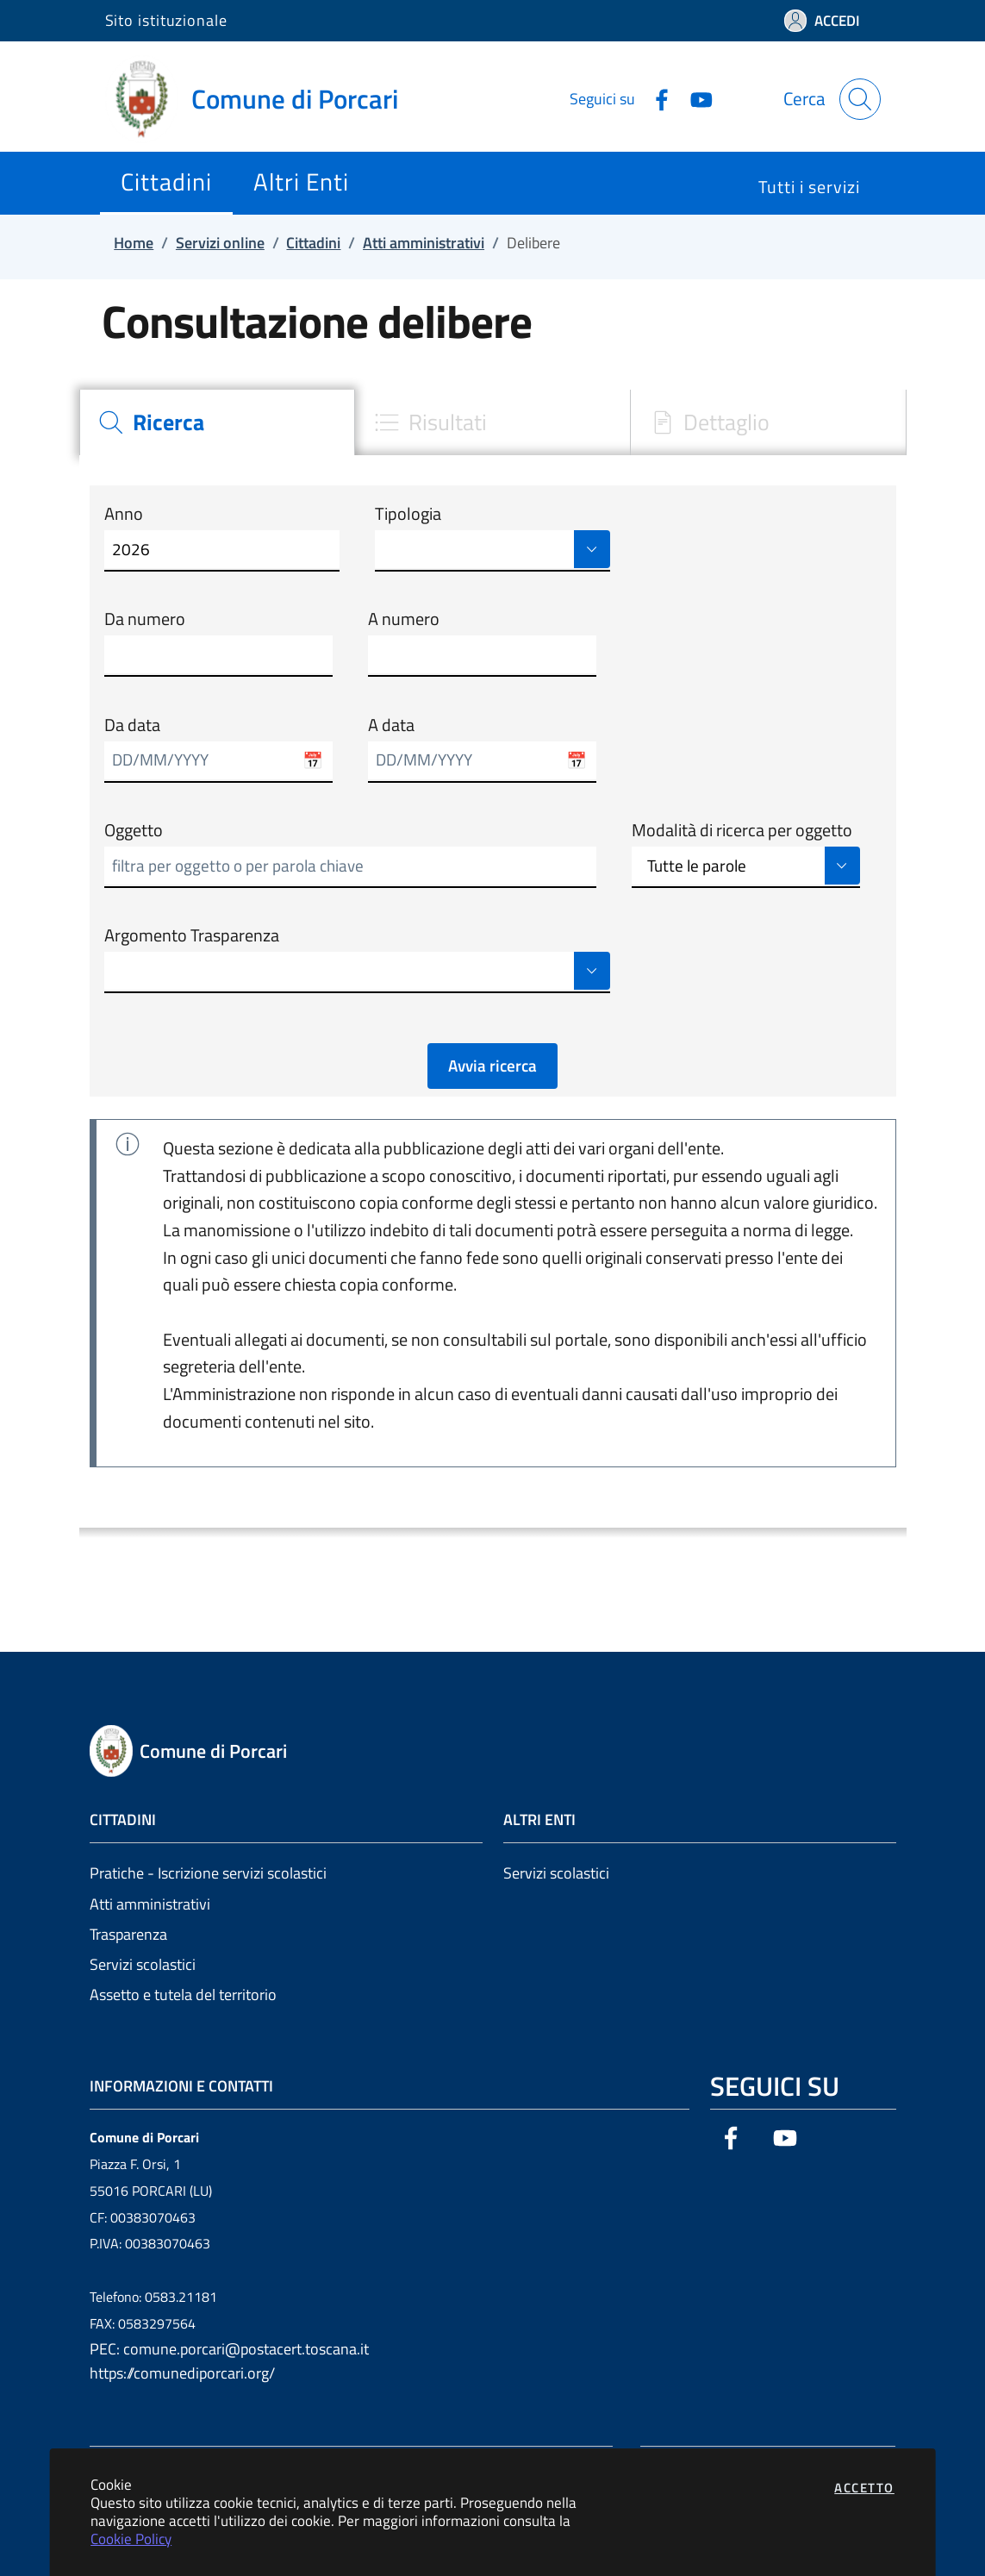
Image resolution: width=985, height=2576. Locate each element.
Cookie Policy (130, 2538)
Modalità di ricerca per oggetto (742, 830)
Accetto (864, 2487)
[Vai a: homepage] (262, 99)
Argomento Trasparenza (191, 935)
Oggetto (133, 830)
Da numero (144, 619)
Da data (132, 725)
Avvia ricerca (492, 1066)
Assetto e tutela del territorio (183, 1994)
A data (391, 725)
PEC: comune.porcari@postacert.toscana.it (229, 2348)
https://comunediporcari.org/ (182, 2373)
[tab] (217, 423)
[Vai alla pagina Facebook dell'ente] (655, 98)
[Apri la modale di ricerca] (860, 99)
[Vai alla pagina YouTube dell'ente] (694, 98)
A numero (404, 619)
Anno (123, 513)
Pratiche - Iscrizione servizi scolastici (208, 1873)
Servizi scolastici (143, 1964)
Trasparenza (128, 1934)
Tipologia (408, 513)
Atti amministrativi (150, 1904)
